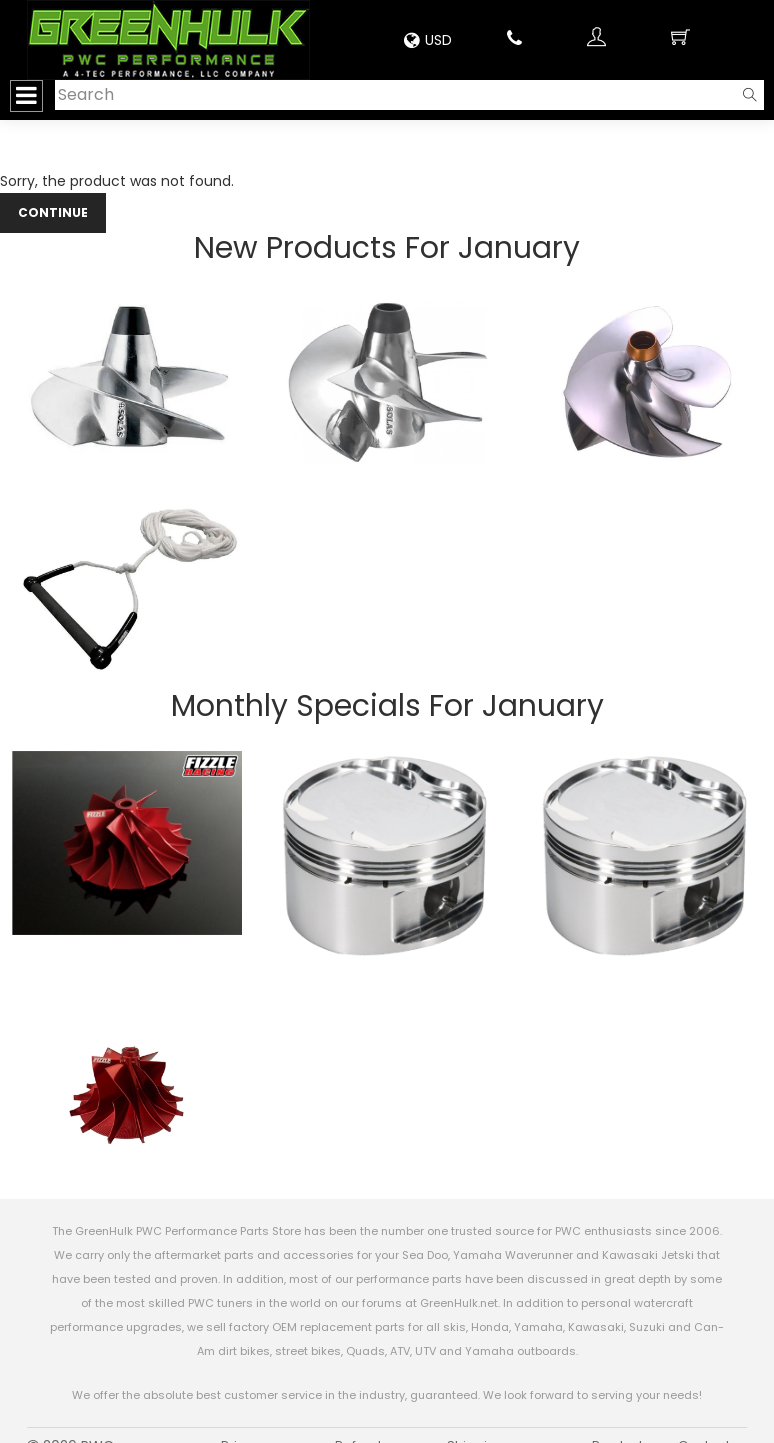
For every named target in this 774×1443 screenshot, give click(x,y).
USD (428, 40)
